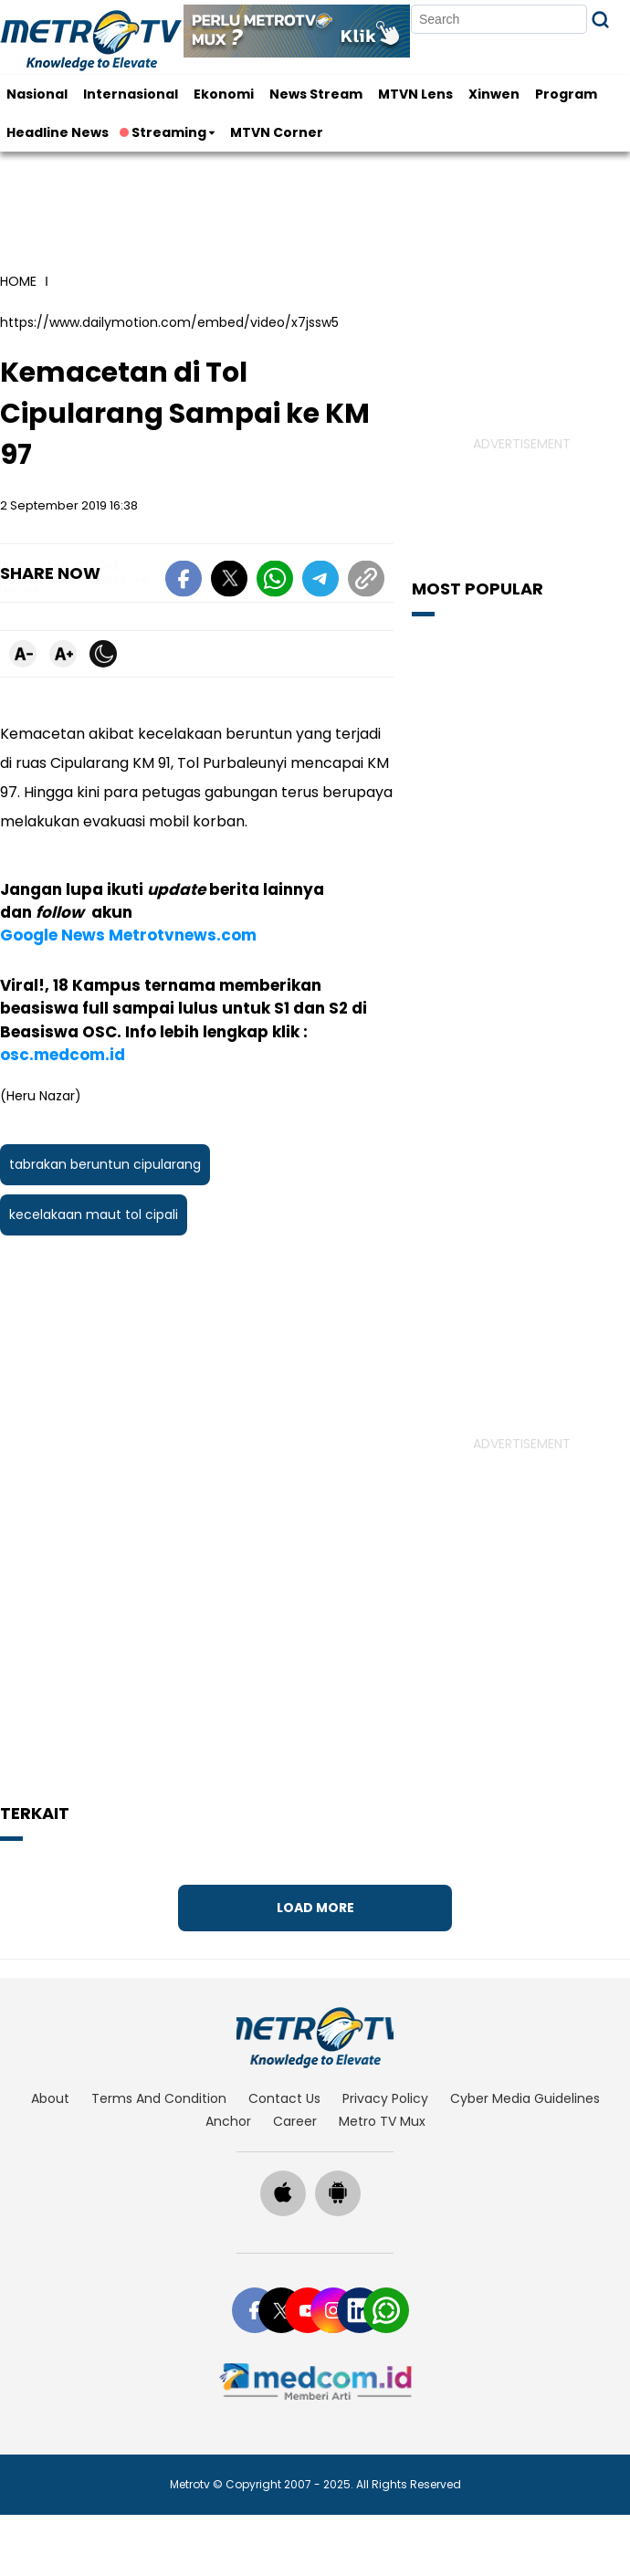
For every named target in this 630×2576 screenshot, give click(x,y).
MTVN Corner (276, 132)
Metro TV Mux (382, 2121)
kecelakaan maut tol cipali (93, 1150)
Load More (315, 1907)
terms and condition (158, 2098)
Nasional (37, 94)
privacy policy (385, 2098)
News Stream (315, 94)
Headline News (57, 132)
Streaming (164, 132)
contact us (284, 2098)
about (50, 2098)
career (295, 2121)
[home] (315, 2037)
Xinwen (494, 94)
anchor (228, 2121)
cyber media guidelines (525, 2098)
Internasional (130, 94)
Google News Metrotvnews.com (128, 894)
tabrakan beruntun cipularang (105, 1100)
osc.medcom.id (291, 991)
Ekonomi (224, 94)
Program (566, 94)
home (18, 281)
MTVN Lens (415, 94)
